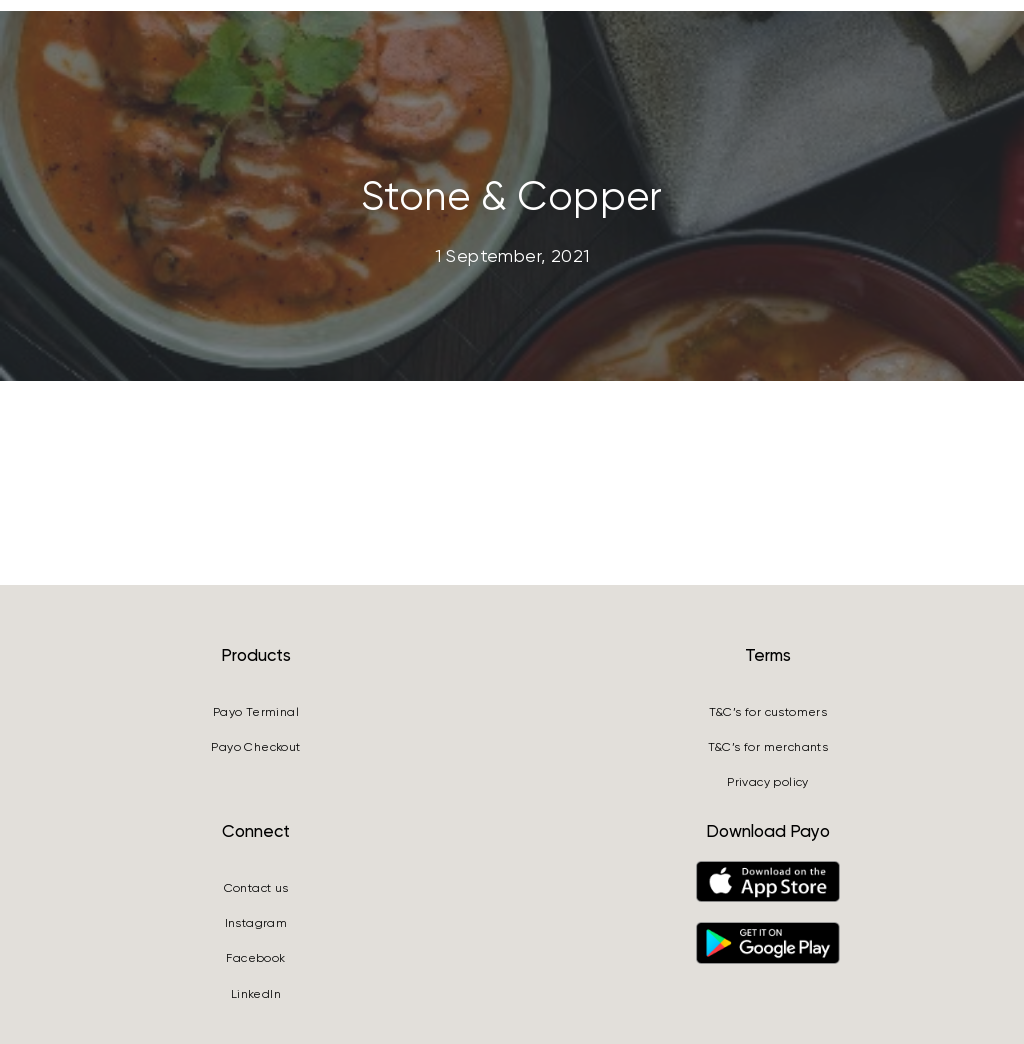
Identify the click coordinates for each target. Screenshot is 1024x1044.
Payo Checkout (255, 747)
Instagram (256, 923)
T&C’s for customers (768, 712)
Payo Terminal (256, 712)
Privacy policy (768, 782)
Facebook (255, 958)
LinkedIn (256, 994)
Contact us (256, 888)
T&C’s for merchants (768, 747)
